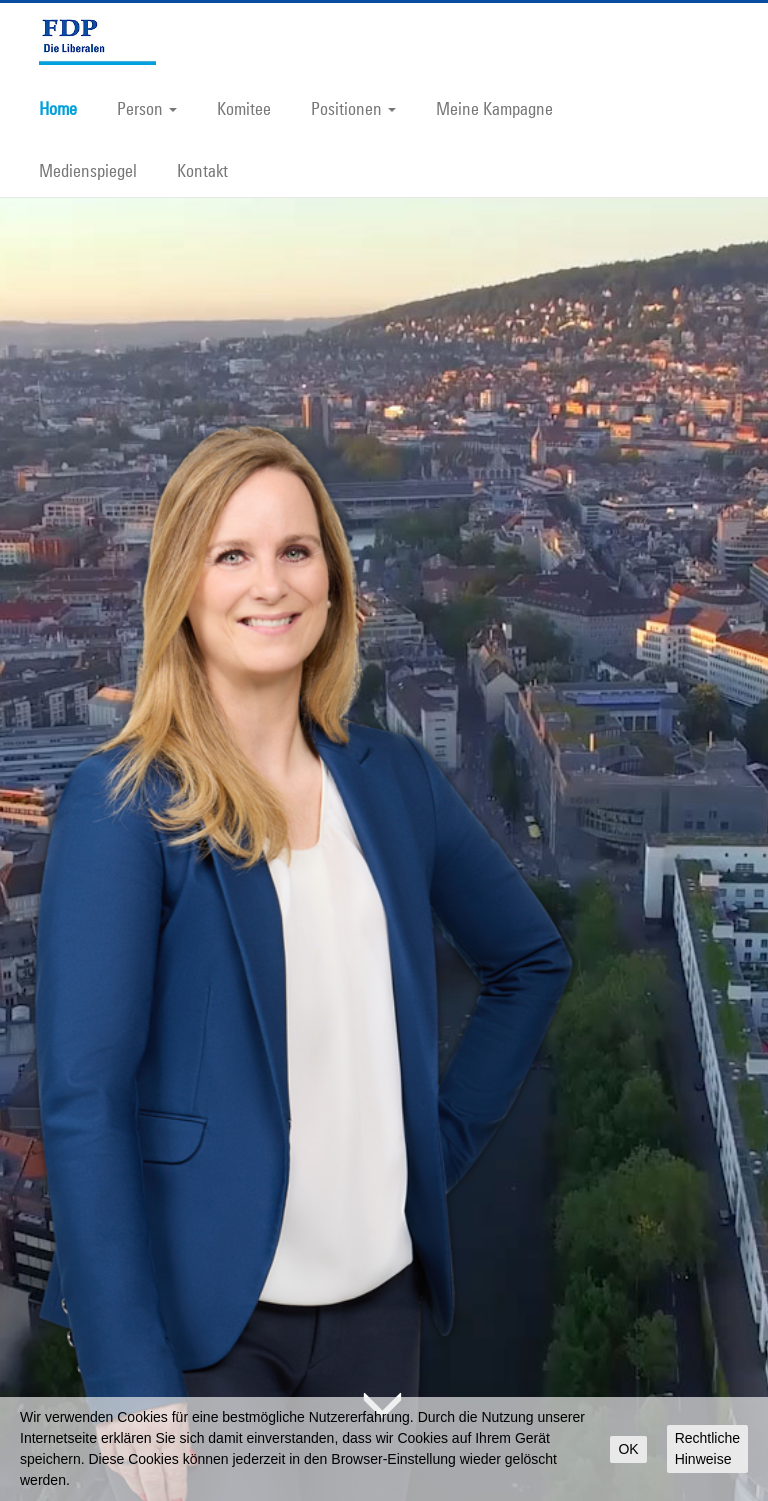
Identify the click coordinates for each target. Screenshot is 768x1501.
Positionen (353, 108)
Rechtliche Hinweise (707, 1448)
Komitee (244, 108)
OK (628, 1449)
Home (58, 108)
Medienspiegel (88, 170)
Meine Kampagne (494, 108)
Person (147, 108)
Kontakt (202, 170)
